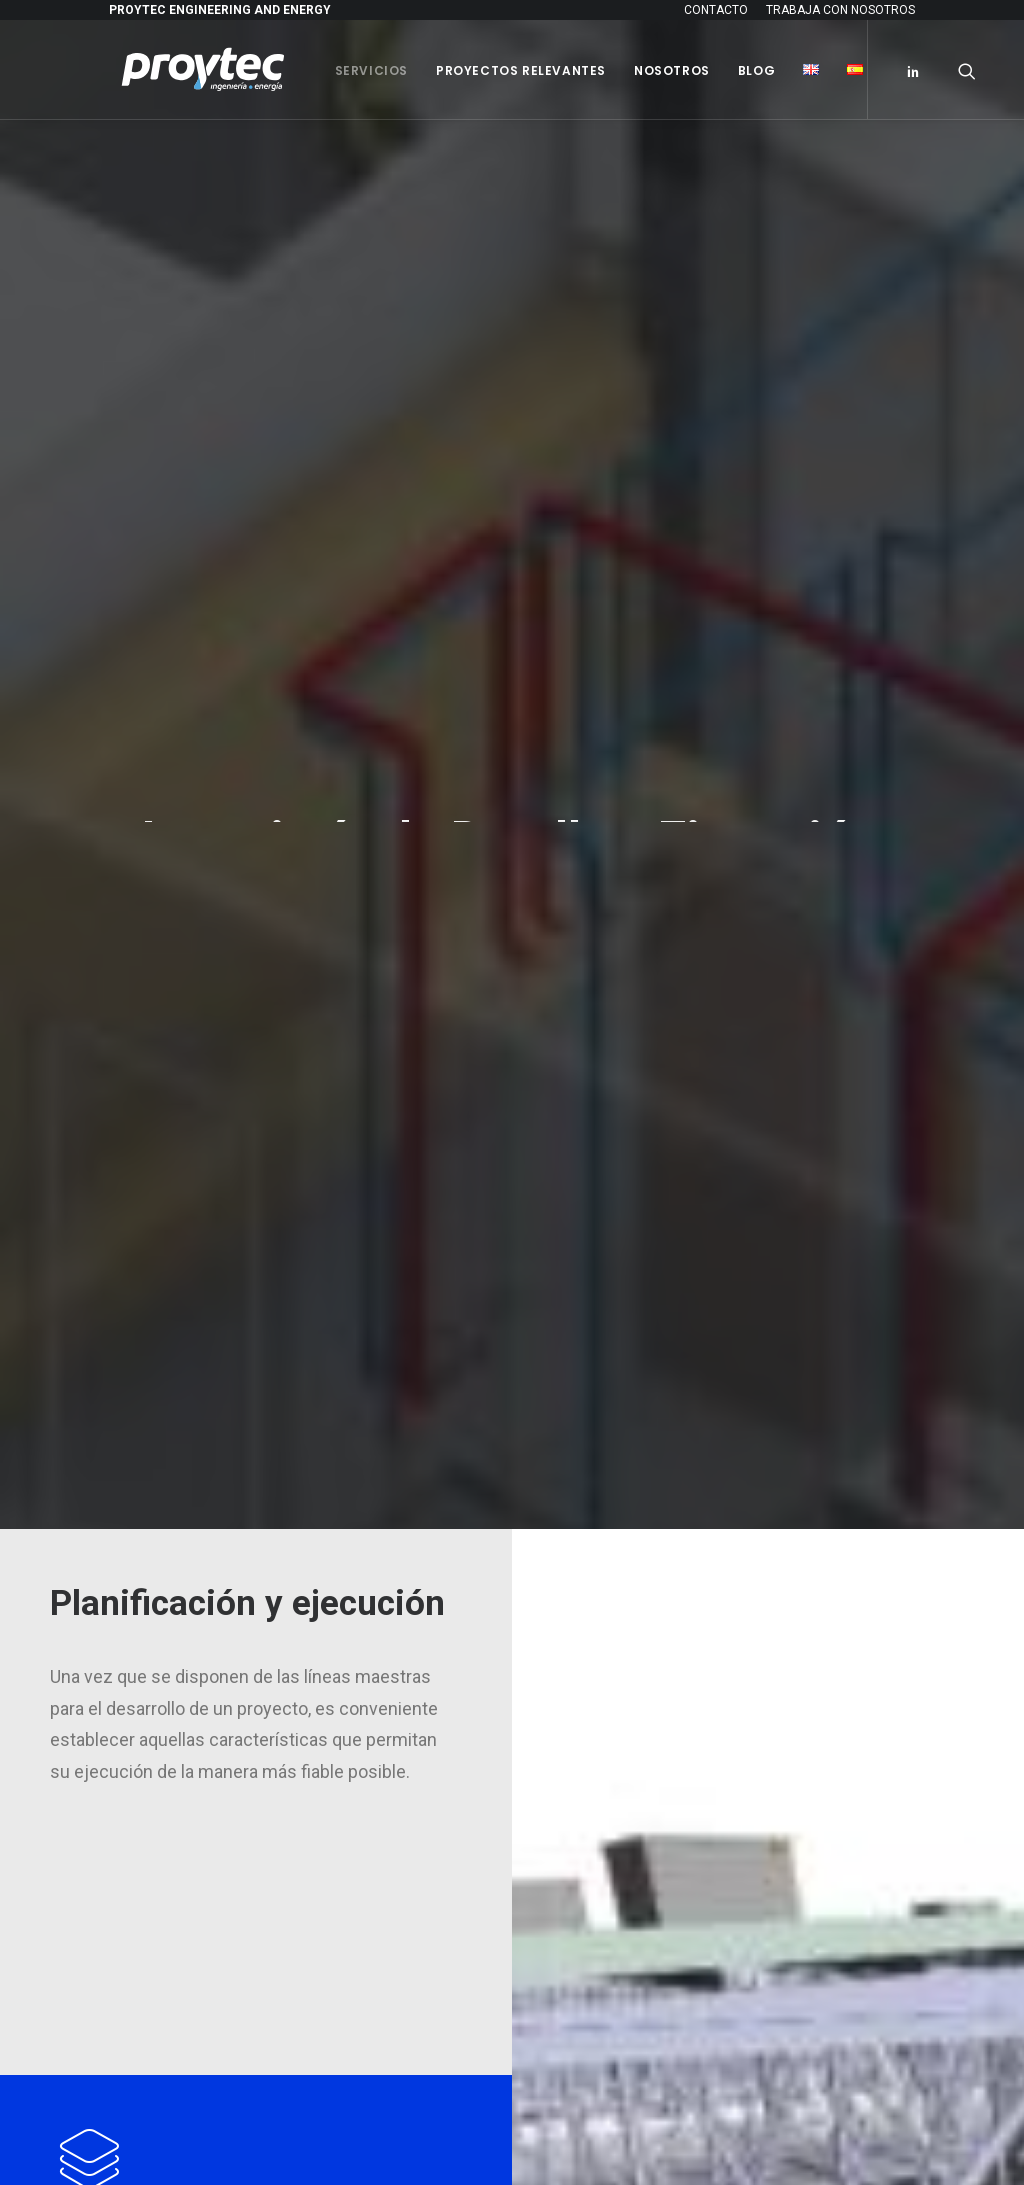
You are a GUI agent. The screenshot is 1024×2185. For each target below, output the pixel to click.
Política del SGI (606, 1598)
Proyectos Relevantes (509, 70)
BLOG (566, 1726)
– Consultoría (597, 1356)
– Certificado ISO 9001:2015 (636, 1574)
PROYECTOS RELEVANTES (635, 1641)
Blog (744, 70)
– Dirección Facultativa (624, 1425)
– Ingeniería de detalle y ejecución (655, 1402)
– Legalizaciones (607, 1449)
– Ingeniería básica (612, 1379)
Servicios (359, 70)
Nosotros (660, 70)
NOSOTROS (586, 1684)
